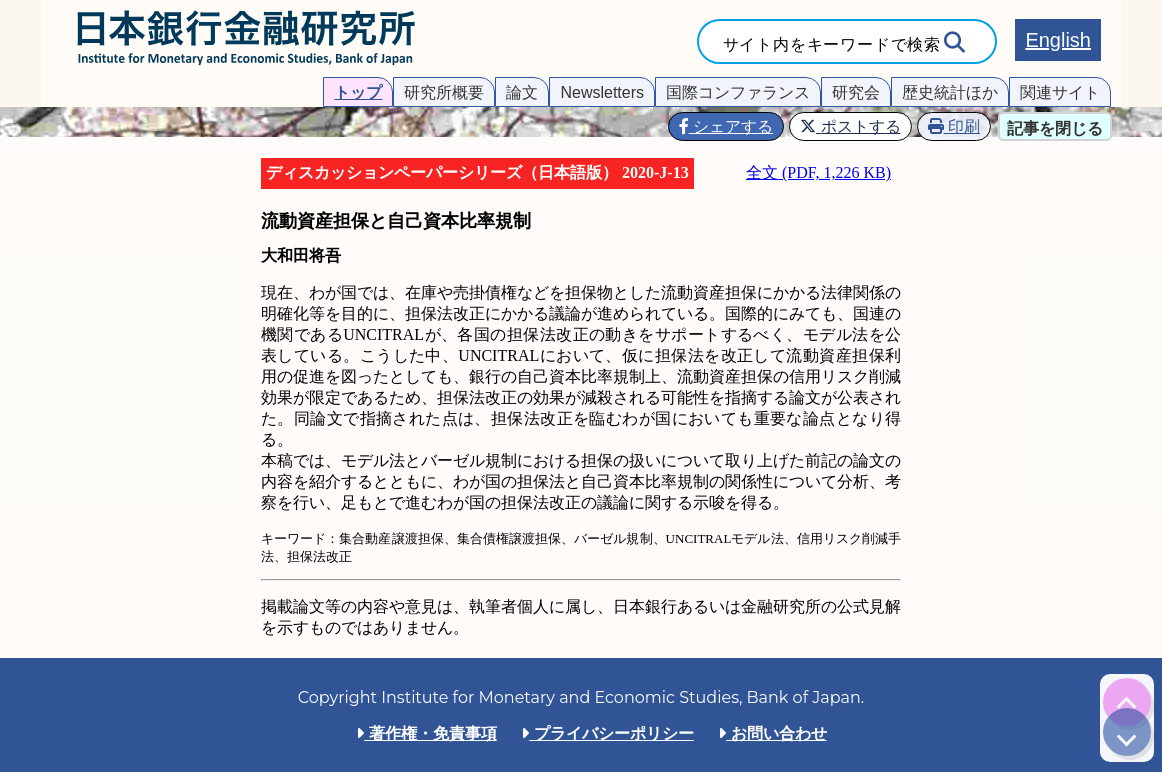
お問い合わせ (772, 733)
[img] (1127, 702)
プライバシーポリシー (607, 733)
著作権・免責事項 (426, 733)
